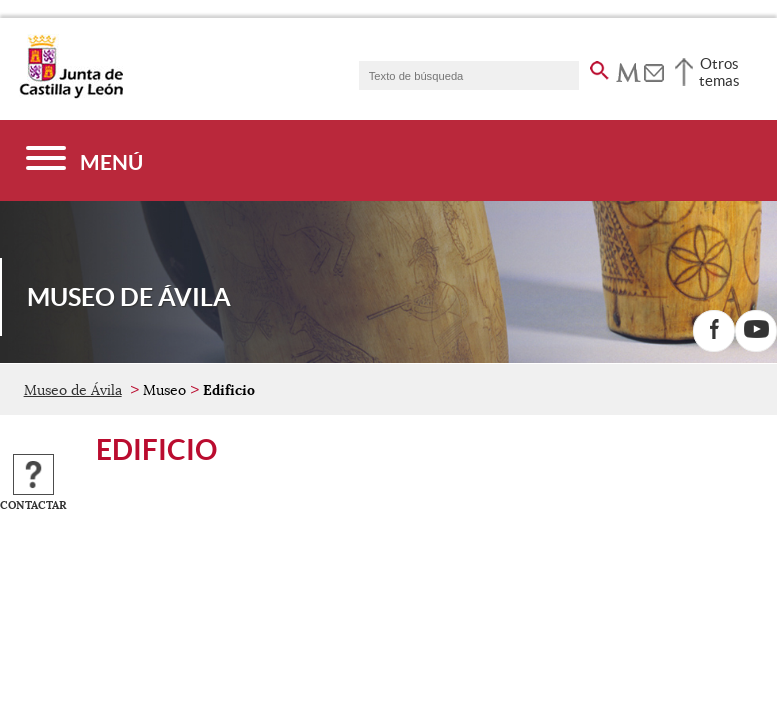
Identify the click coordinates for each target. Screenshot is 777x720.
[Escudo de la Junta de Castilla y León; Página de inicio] (71, 94)
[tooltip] (628, 70)
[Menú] (84, 160)
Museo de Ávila (73, 390)
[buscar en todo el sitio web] (599, 67)
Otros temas (719, 72)
